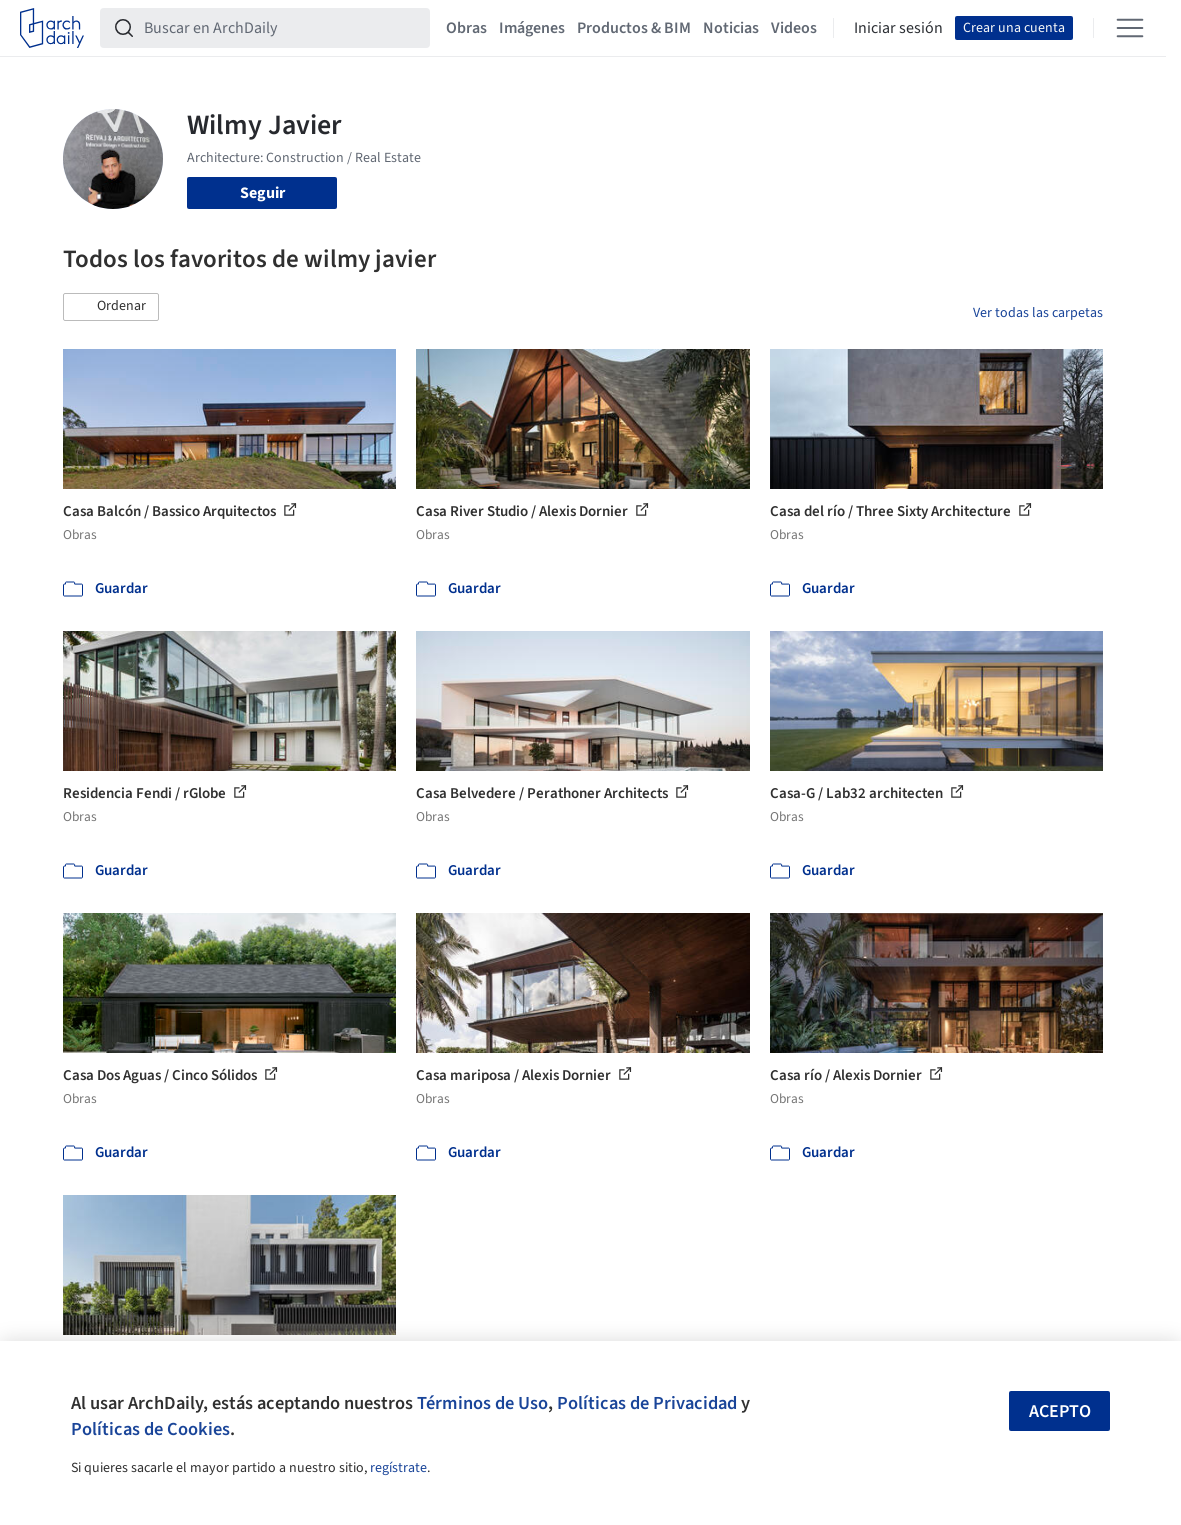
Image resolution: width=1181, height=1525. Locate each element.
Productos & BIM (634, 28)
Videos (794, 28)
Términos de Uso (482, 1403)
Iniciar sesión (898, 28)
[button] (111, 307)
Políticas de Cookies (150, 1429)
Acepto (1060, 1411)
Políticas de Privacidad (647, 1403)
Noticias (731, 28)
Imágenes (532, 28)
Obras (466, 28)
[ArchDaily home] (52, 28)
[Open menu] (1130, 28)
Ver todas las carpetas (1038, 313)
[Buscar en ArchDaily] (281, 28)
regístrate (398, 1468)
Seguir (262, 193)
